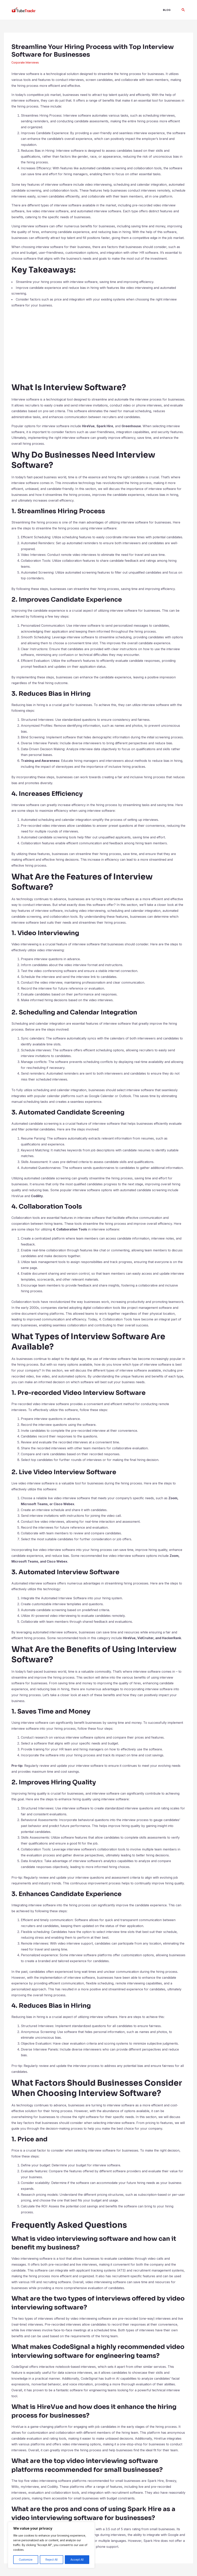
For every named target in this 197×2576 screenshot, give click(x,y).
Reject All (52, 2559)
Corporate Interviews (27, 62)
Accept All (77, 2559)
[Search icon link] (183, 9)
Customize (26, 2559)
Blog (164, 9)
